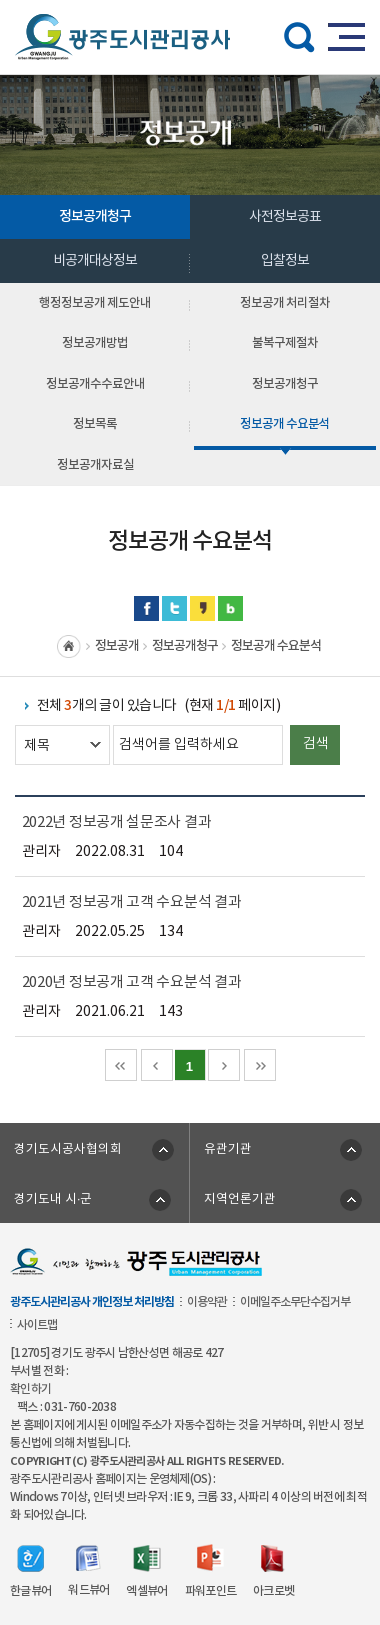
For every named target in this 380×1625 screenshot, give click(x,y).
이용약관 (207, 1302)
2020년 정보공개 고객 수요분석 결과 (132, 982)
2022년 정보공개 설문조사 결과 (117, 822)
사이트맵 (37, 1325)
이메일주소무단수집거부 (295, 1302)
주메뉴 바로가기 (190, 0)
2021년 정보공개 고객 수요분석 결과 (132, 902)
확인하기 (30, 1389)
